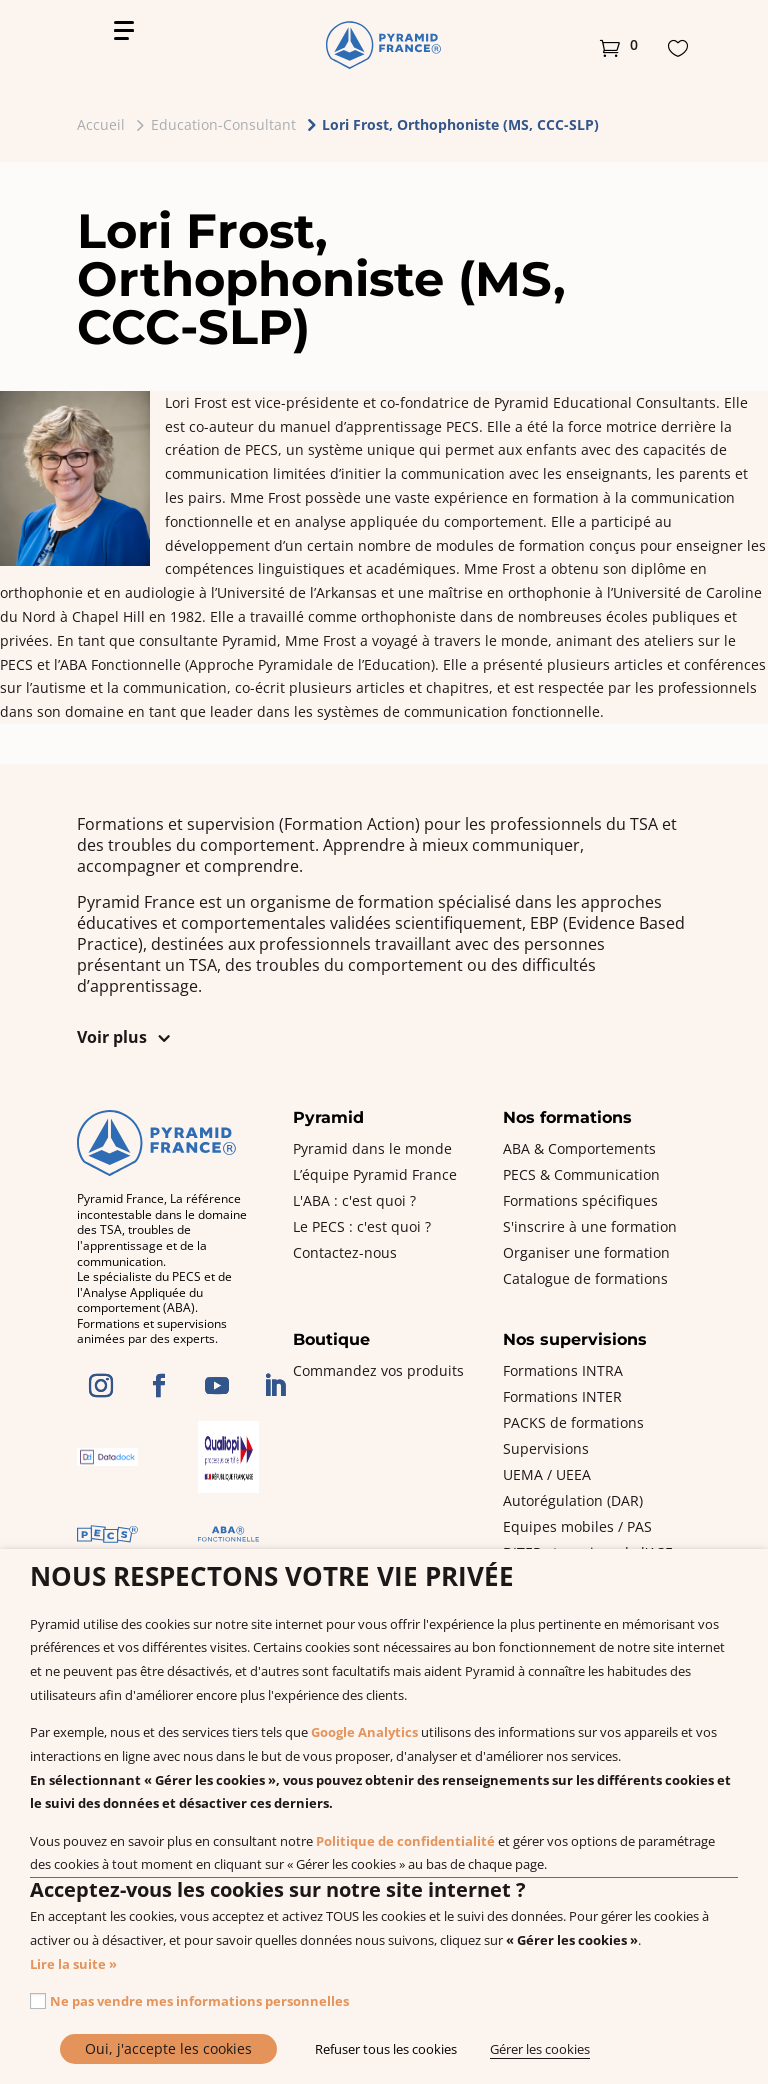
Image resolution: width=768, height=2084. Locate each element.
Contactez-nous (345, 1252)
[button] (619, 45)
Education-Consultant (223, 124)
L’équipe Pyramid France (375, 1174)
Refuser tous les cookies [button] (386, 2049)
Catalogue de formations (585, 1278)
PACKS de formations (573, 1422)
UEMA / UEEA (547, 1474)
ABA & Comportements (579, 1148)
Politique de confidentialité (405, 1841)
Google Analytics (364, 1732)
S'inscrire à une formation (590, 1226)
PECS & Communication (581, 1174)
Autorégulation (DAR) (573, 1500)
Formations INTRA (563, 1370)
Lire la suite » (73, 1964)
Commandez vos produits (378, 1370)
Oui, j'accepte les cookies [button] (168, 2048)
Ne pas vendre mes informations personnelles (199, 2001)
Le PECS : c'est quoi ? (362, 1226)
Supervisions (546, 1448)
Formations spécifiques (580, 1200)
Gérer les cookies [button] (540, 2049)
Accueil (101, 124)
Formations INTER (562, 1396)
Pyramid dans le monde (372, 1148)
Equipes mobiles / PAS (577, 1526)
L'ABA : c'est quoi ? (354, 1200)
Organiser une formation (586, 1252)
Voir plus (112, 1037)
